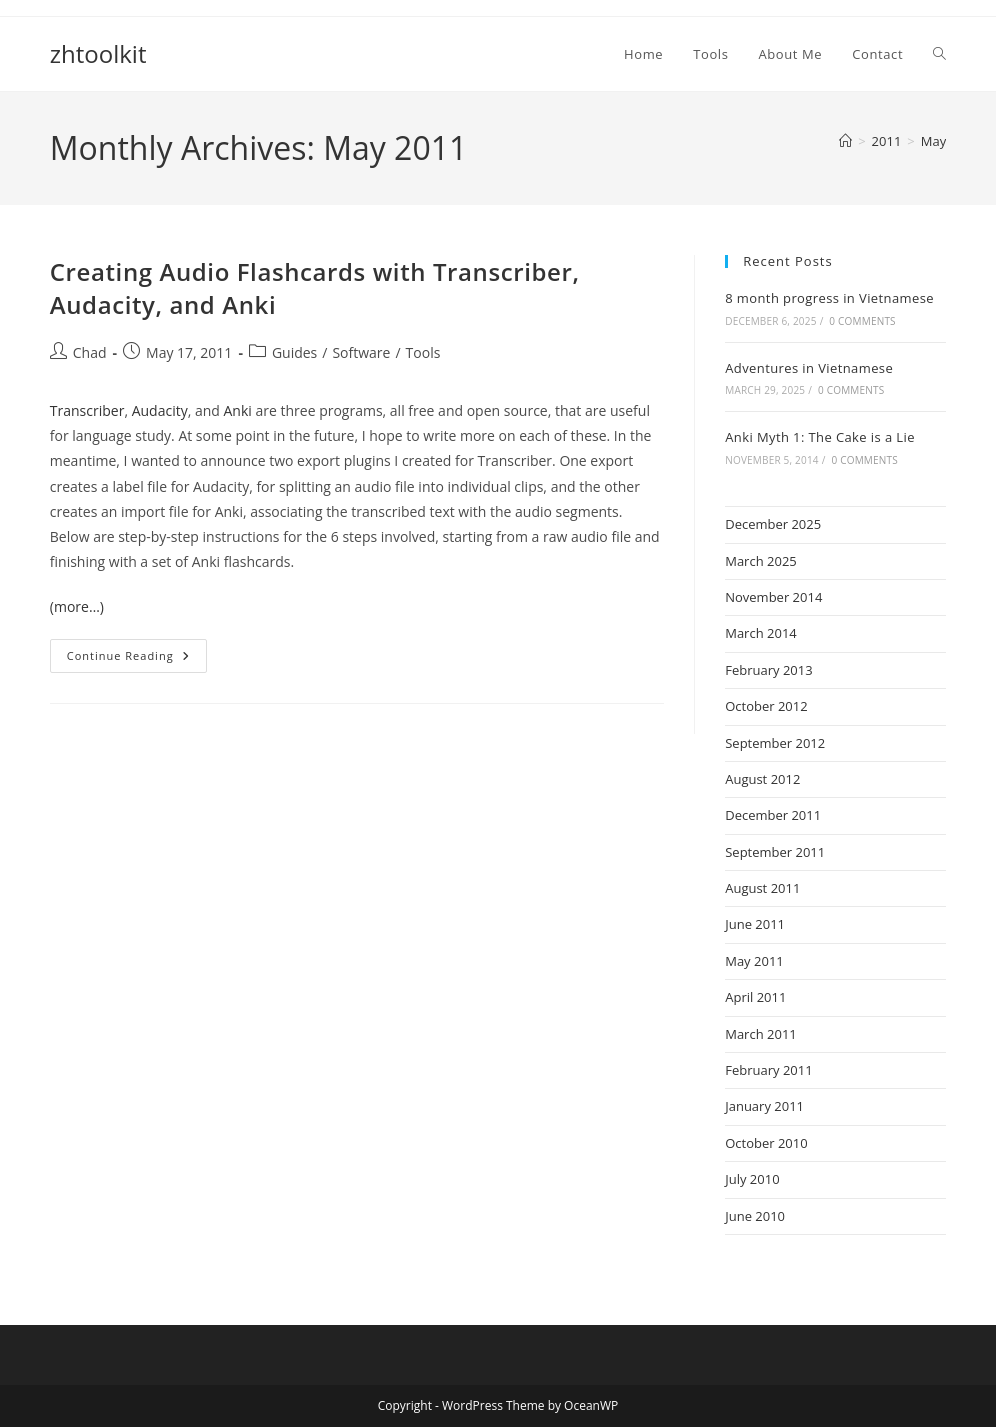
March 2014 (761, 633)
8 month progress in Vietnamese (829, 298)
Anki (238, 410)
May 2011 (754, 961)
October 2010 (766, 1143)
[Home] (845, 141)
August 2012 (762, 779)
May (933, 141)
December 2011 (773, 815)
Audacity (160, 410)
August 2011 (762, 888)
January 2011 (764, 1106)
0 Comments (862, 321)
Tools (423, 352)
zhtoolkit (98, 53)
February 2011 (768, 1070)
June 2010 (755, 1216)
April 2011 (755, 997)
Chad (90, 352)
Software (361, 352)
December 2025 (773, 524)
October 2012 (766, 706)
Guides (294, 352)
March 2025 (761, 561)
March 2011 (761, 1034)
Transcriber (87, 410)
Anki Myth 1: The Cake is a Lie (820, 437)
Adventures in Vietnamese (809, 368)
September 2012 (775, 743)
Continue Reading (137, 659)
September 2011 (775, 852)
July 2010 (752, 1179)
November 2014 (773, 597)
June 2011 (755, 924)
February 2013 (768, 670)
